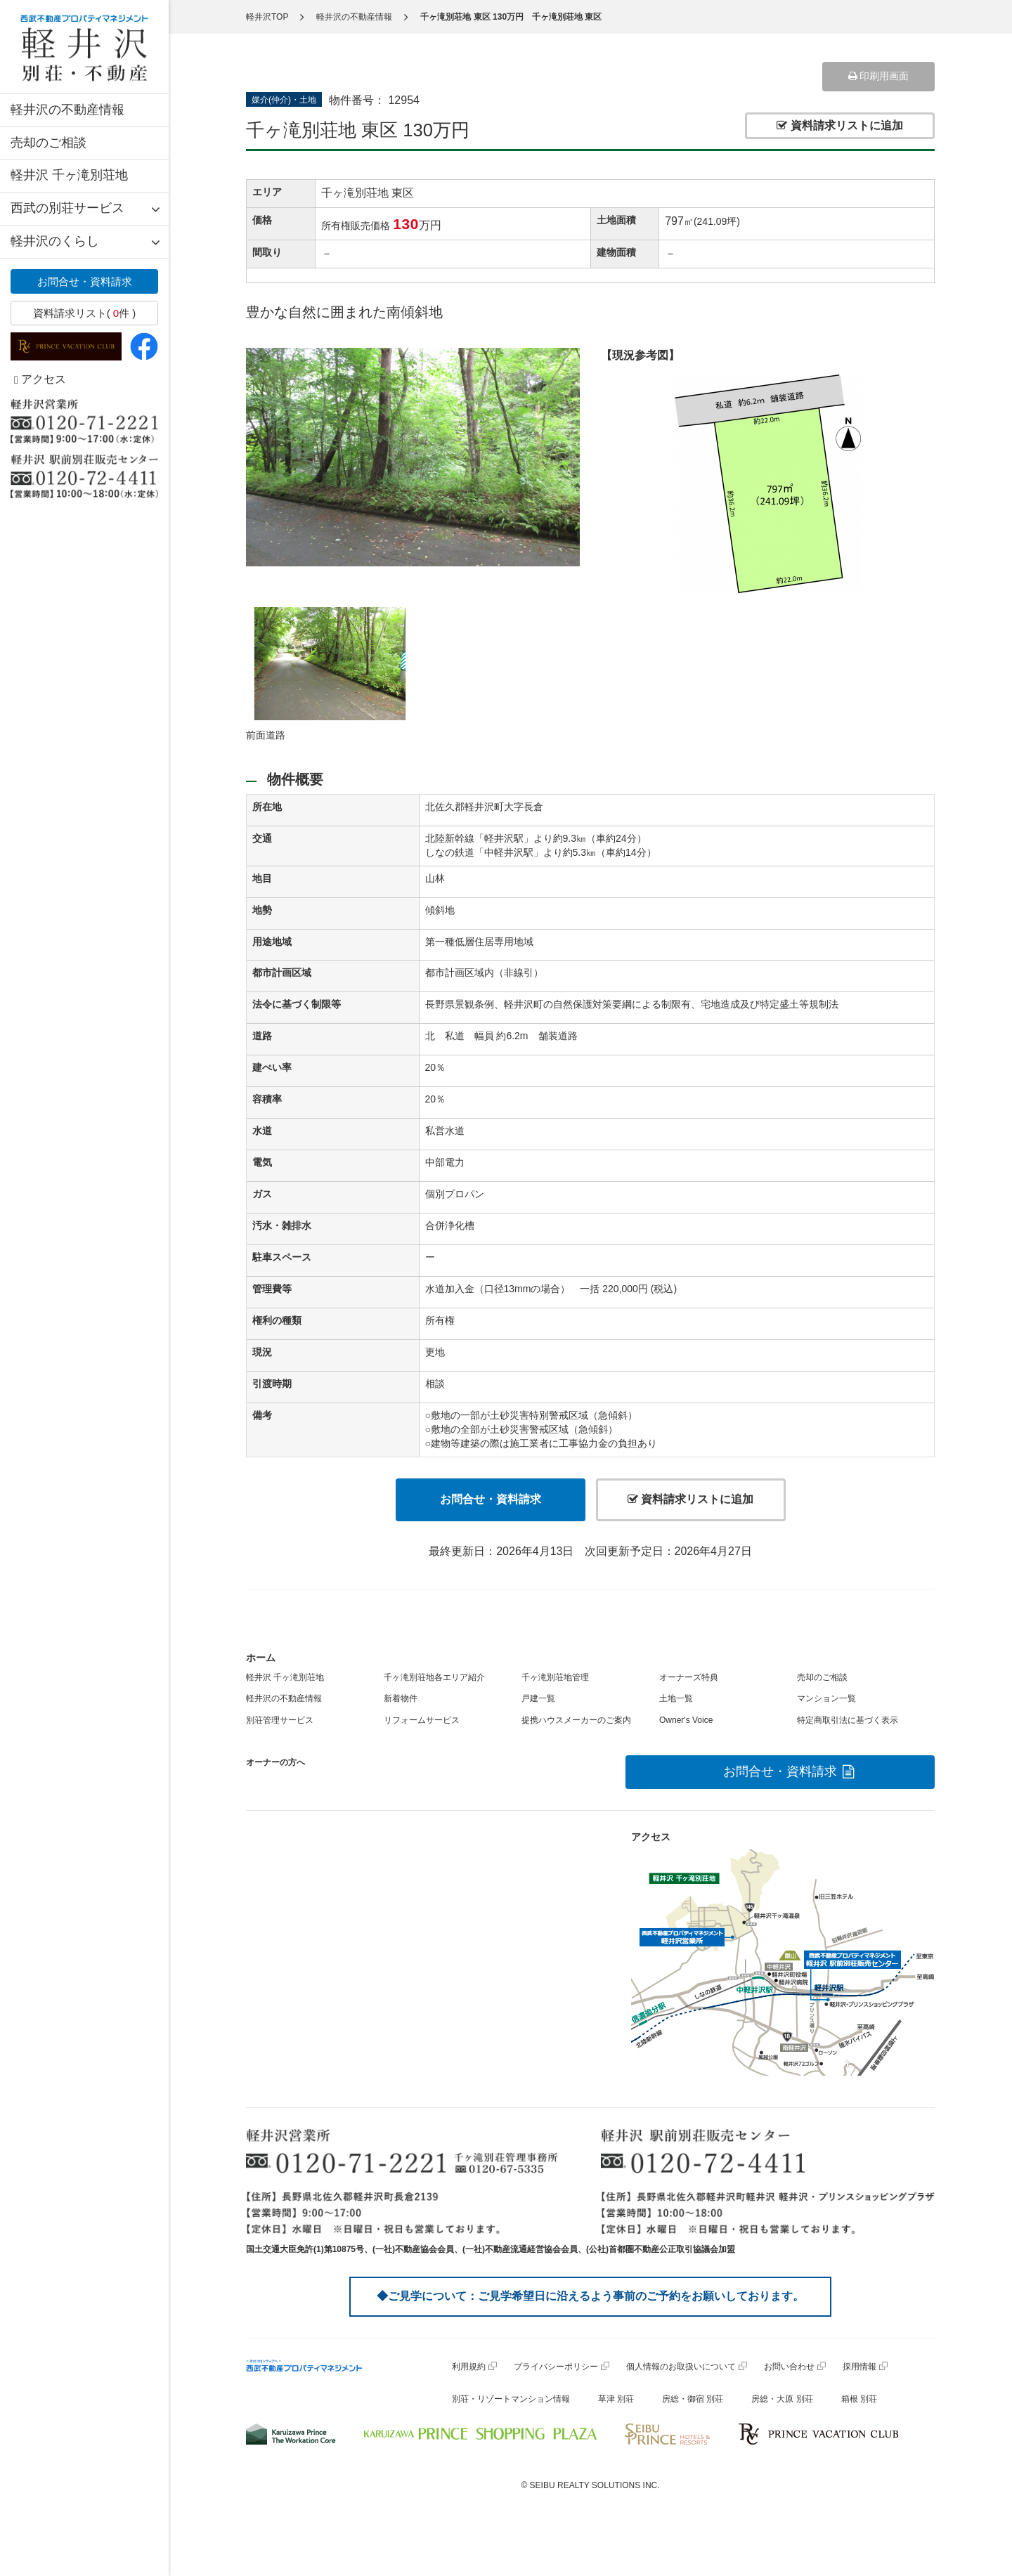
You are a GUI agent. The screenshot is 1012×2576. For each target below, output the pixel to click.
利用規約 (469, 2367)
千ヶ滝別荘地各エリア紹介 (434, 1677)
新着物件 (400, 1698)
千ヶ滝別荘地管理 (555, 1677)
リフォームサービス (422, 1720)
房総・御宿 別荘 (692, 2399)
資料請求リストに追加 (839, 125)
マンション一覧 (826, 1698)
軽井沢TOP (267, 17)
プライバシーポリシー (556, 2367)
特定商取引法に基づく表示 (847, 1720)
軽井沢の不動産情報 (67, 110)
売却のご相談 (48, 143)
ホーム (260, 1657)
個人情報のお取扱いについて (681, 2367)
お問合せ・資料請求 (84, 281)
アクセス (40, 379)
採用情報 (859, 2367)
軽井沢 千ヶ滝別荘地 (69, 175)
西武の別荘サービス (67, 208)
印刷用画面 (878, 76)
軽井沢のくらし (55, 241)
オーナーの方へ (275, 1762)
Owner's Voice (686, 1720)
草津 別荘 (616, 2399)
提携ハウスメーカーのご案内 (576, 1720)
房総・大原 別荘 (781, 2399)
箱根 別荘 (859, 2399)
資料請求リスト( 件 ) (84, 313)
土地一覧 (676, 1698)
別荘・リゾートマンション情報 (511, 2399)
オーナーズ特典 (688, 1677)
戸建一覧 (538, 1698)
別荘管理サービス (279, 1720)
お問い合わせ (789, 2367)
